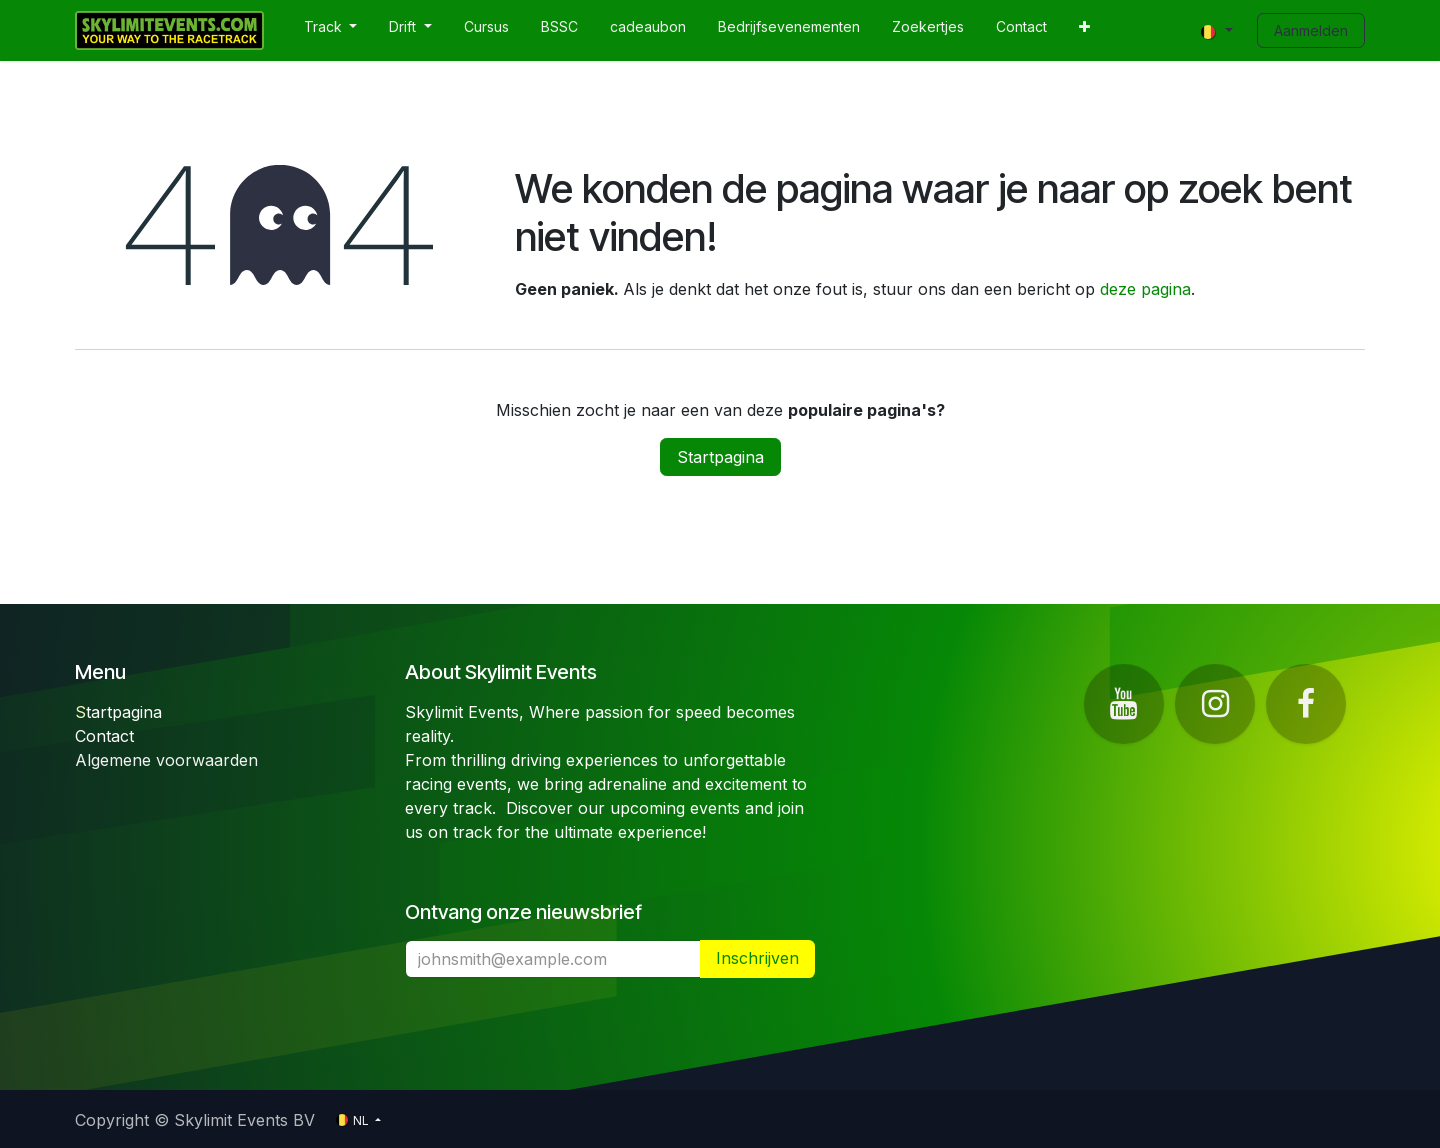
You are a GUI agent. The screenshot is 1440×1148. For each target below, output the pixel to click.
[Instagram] (1215, 704)
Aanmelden (1311, 30)
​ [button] (757, 958)
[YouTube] (1124, 704)
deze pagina (1145, 289)
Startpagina (720, 457)
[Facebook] (1306, 704)
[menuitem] (331, 30)
